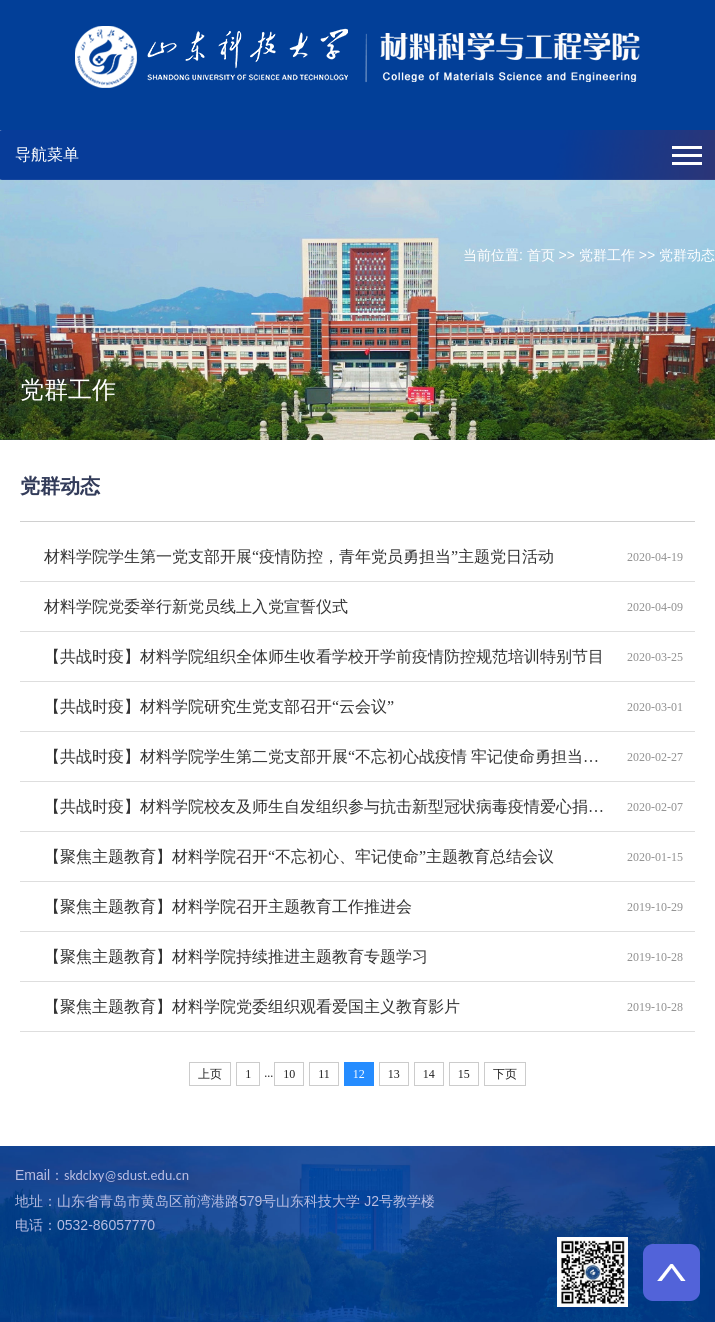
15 (464, 1074)
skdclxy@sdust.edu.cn (126, 1175)
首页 (541, 255)
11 (324, 1074)
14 (429, 1074)
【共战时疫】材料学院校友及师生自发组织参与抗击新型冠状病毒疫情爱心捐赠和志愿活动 (324, 806)
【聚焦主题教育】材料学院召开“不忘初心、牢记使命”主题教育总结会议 (299, 856)
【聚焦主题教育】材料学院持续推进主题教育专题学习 (236, 956)
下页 (505, 1074)
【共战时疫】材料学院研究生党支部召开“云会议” (219, 706)
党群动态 (687, 255)
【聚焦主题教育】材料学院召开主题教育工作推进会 (228, 906)
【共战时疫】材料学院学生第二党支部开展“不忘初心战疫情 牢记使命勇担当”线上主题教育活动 (324, 756)
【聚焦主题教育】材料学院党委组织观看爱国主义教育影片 (252, 1006)
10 (289, 1074)
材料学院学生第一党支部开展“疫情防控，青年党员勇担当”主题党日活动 (299, 556)
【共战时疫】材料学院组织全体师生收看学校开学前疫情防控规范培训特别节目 (324, 656)
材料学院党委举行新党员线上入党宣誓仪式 (196, 606)
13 (394, 1074)
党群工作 (607, 255)
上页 (210, 1074)
